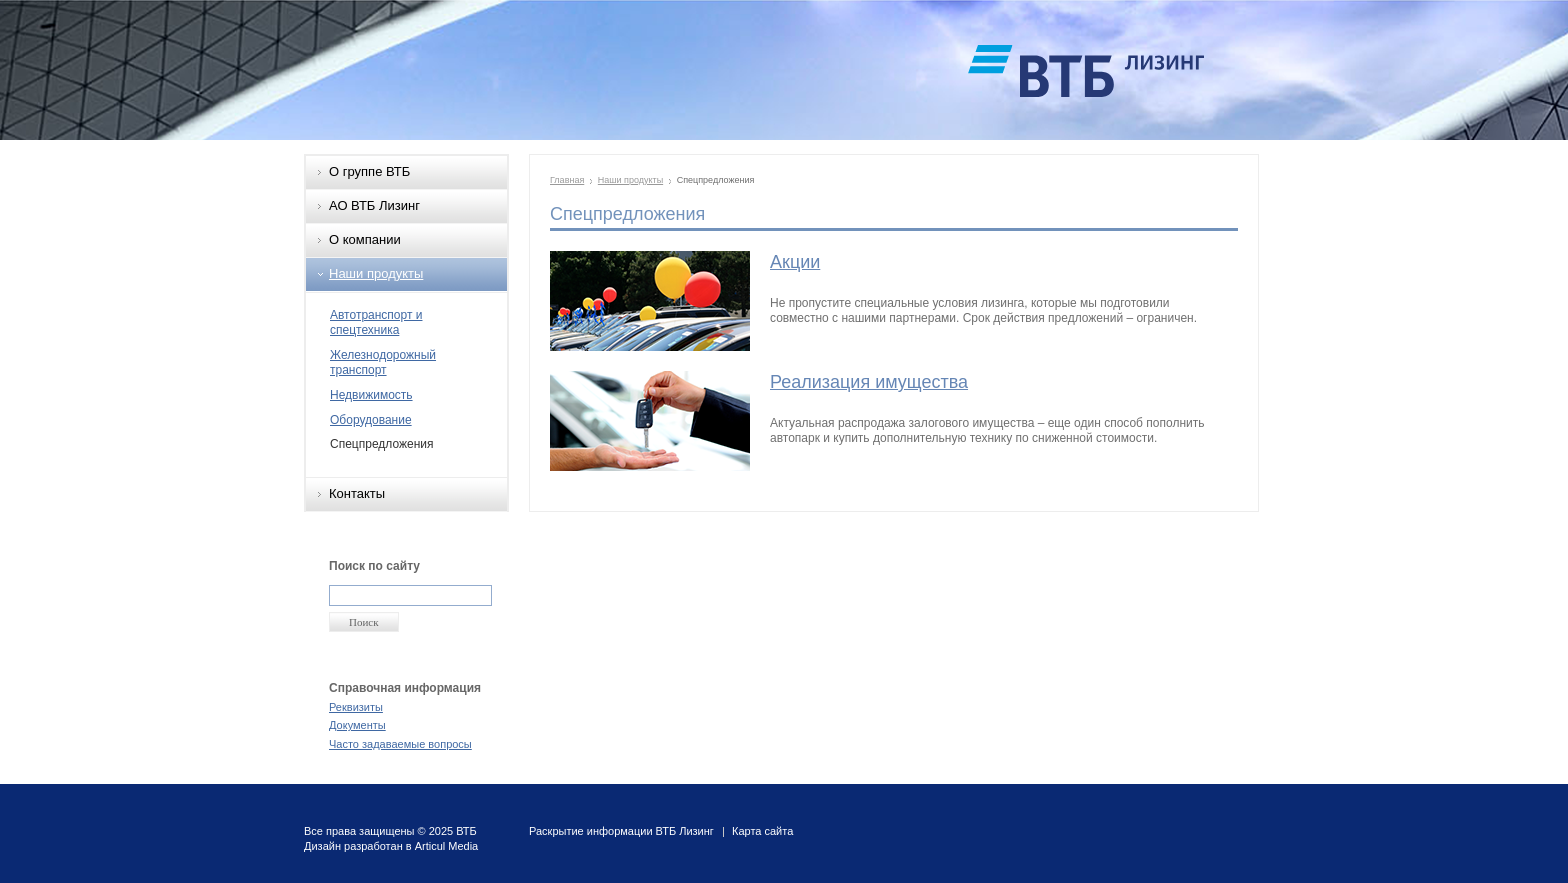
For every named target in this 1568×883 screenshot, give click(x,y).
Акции (795, 262)
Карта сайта (762, 831)
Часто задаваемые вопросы (400, 744)
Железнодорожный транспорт (383, 363)
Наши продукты (376, 273)
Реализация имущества (869, 382)
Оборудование (371, 420)
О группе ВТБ (369, 171)
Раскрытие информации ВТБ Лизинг (621, 831)
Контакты (357, 493)
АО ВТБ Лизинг (374, 205)
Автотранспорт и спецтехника (376, 323)
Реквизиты (356, 707)
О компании (365, 239)
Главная (567, 180)
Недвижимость (371, 395)
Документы (357, 725)
